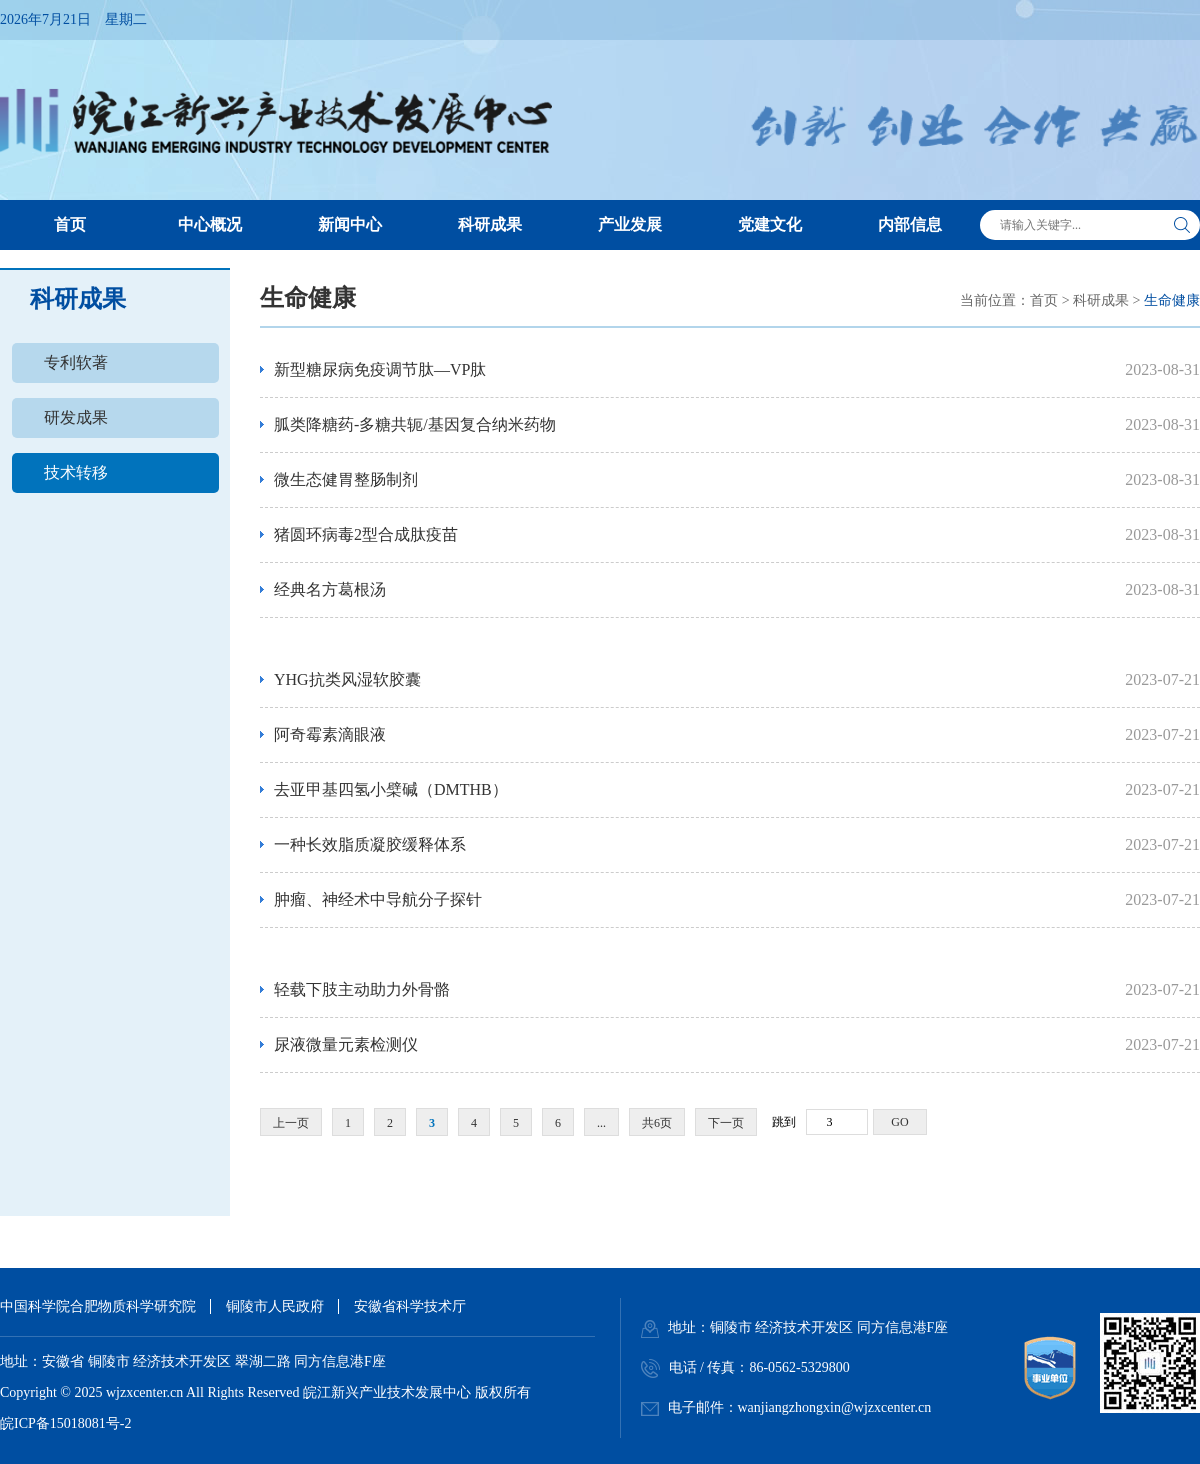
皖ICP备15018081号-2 (65, 1423)
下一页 (726, 1123)
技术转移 (76, 472)
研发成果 (76, 417)
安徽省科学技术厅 (410, 1306)
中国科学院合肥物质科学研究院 (98, 1306)
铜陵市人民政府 (275, 1306)
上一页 (291, 1123)
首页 (1044, 300)
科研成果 (1101, 300)
